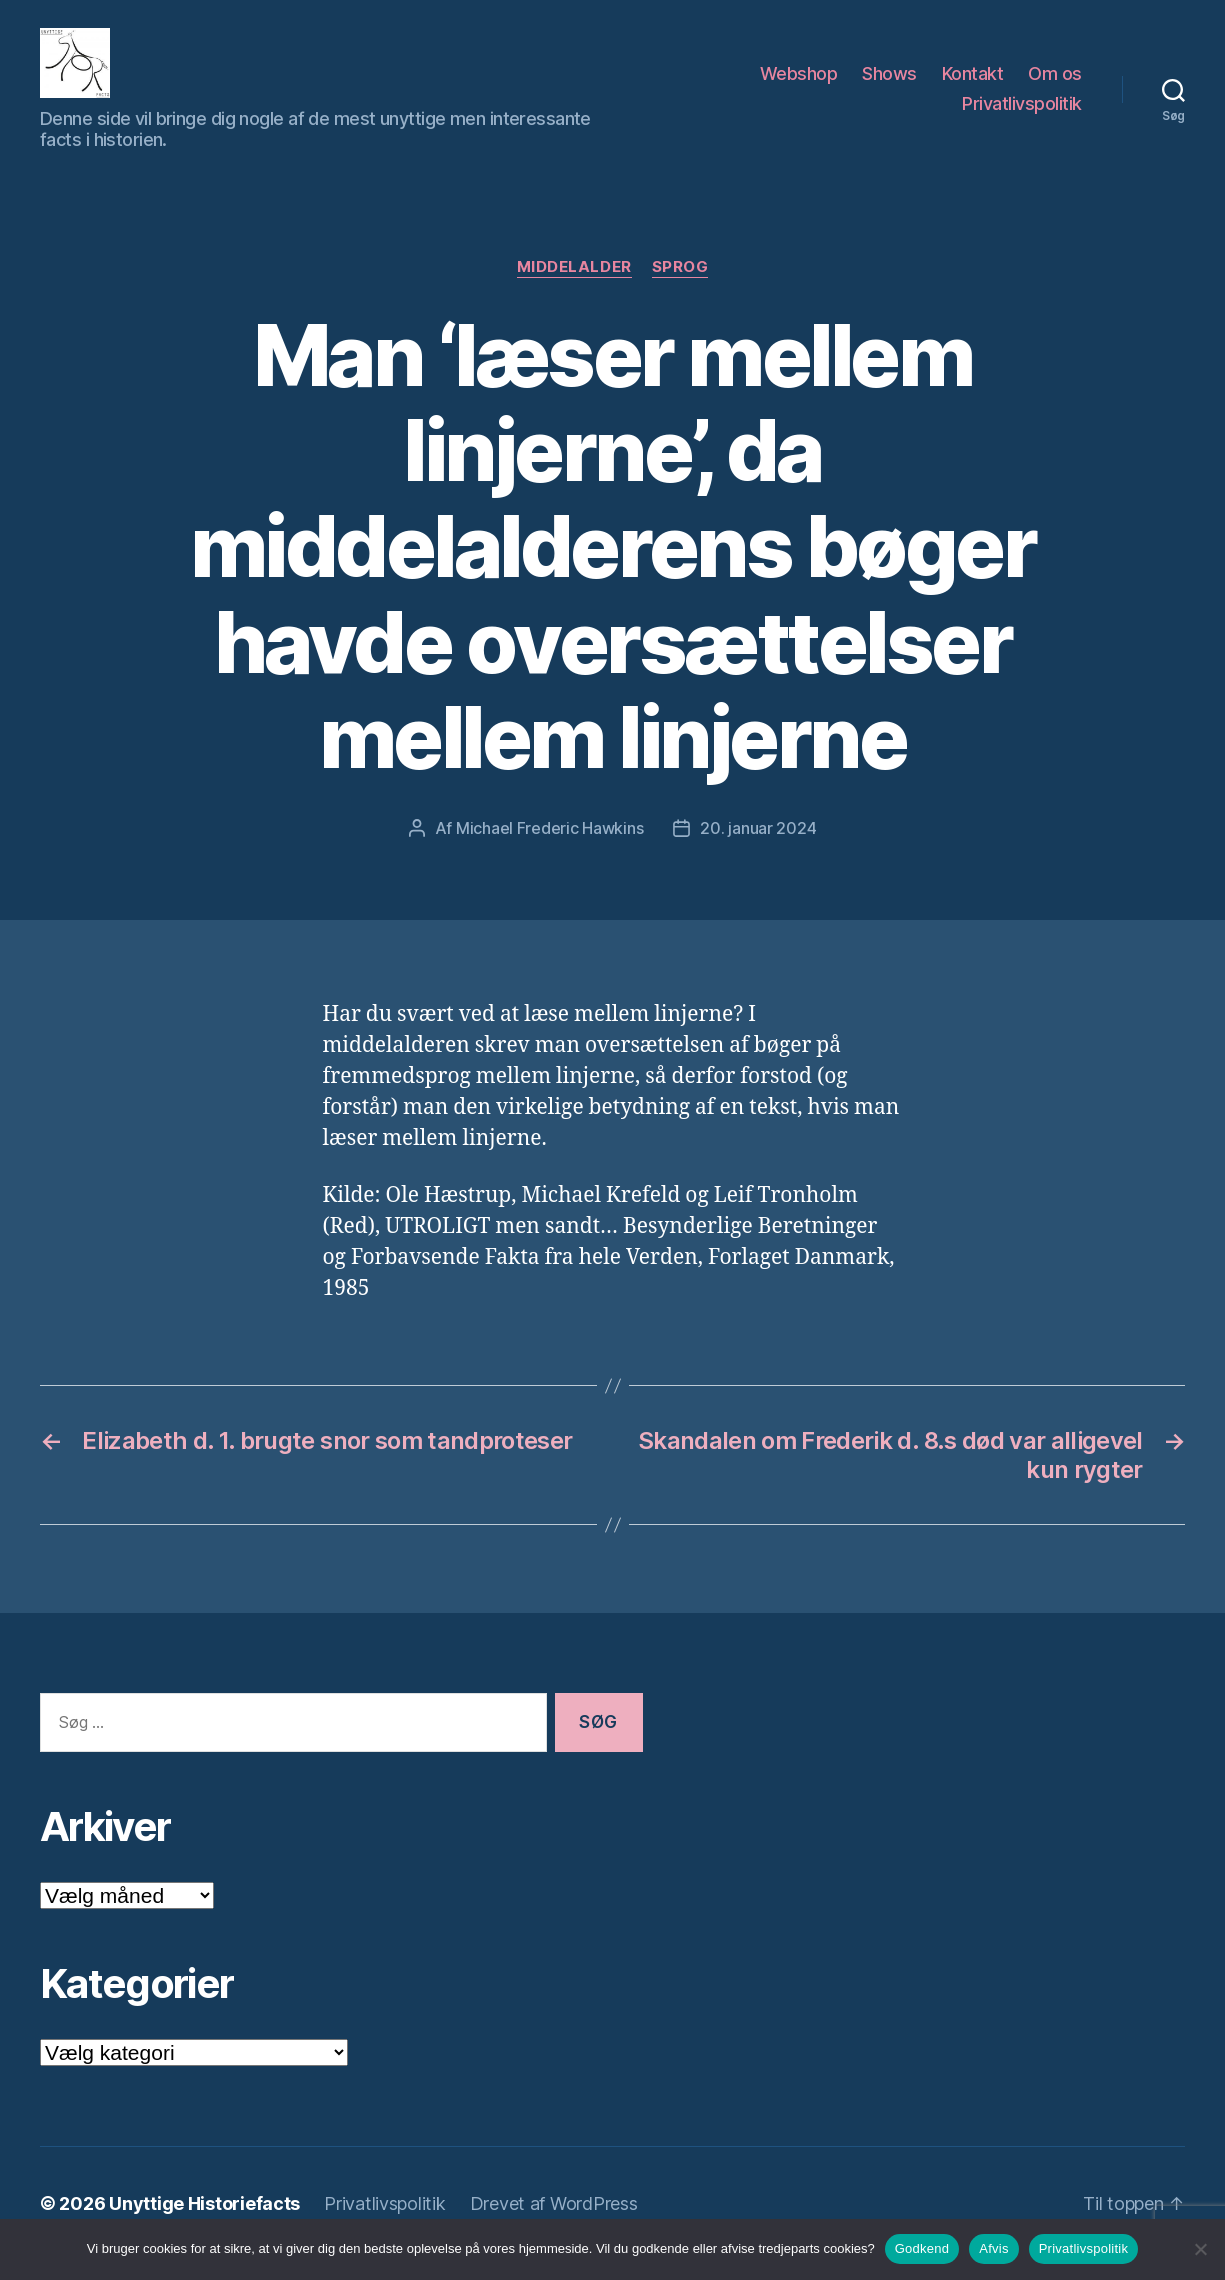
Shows (889, 83)
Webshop (799, 83)
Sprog (680, 287)
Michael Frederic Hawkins (550, 848)
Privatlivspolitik (1022, 113)
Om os (1055, 83)
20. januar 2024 (758, 848)
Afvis (993, 2248)
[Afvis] (1200, 2249)
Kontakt (973, 83)
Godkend (922, 2248)
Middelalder (574, 287)
